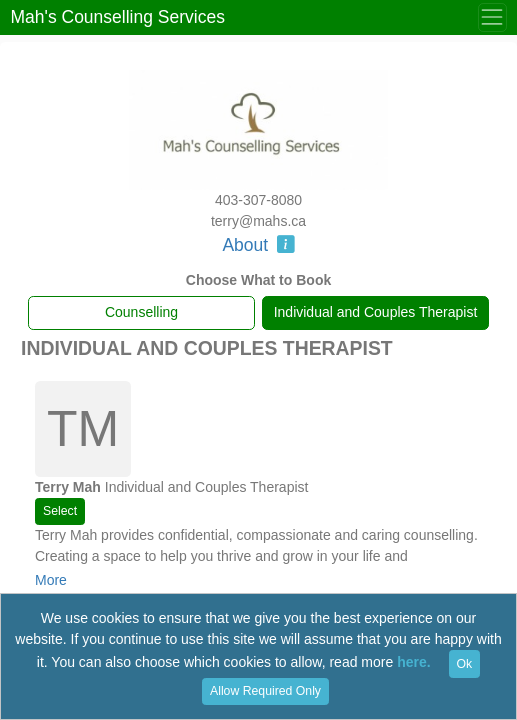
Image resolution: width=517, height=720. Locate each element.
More (51, 580)
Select (60, 511)
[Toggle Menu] (492, 17)
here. (413, 663)
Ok (465, 664)
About (258, 245)
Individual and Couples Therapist (376, 312)
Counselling (141, 312)
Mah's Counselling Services (118, 17)
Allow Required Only (265, 691)
